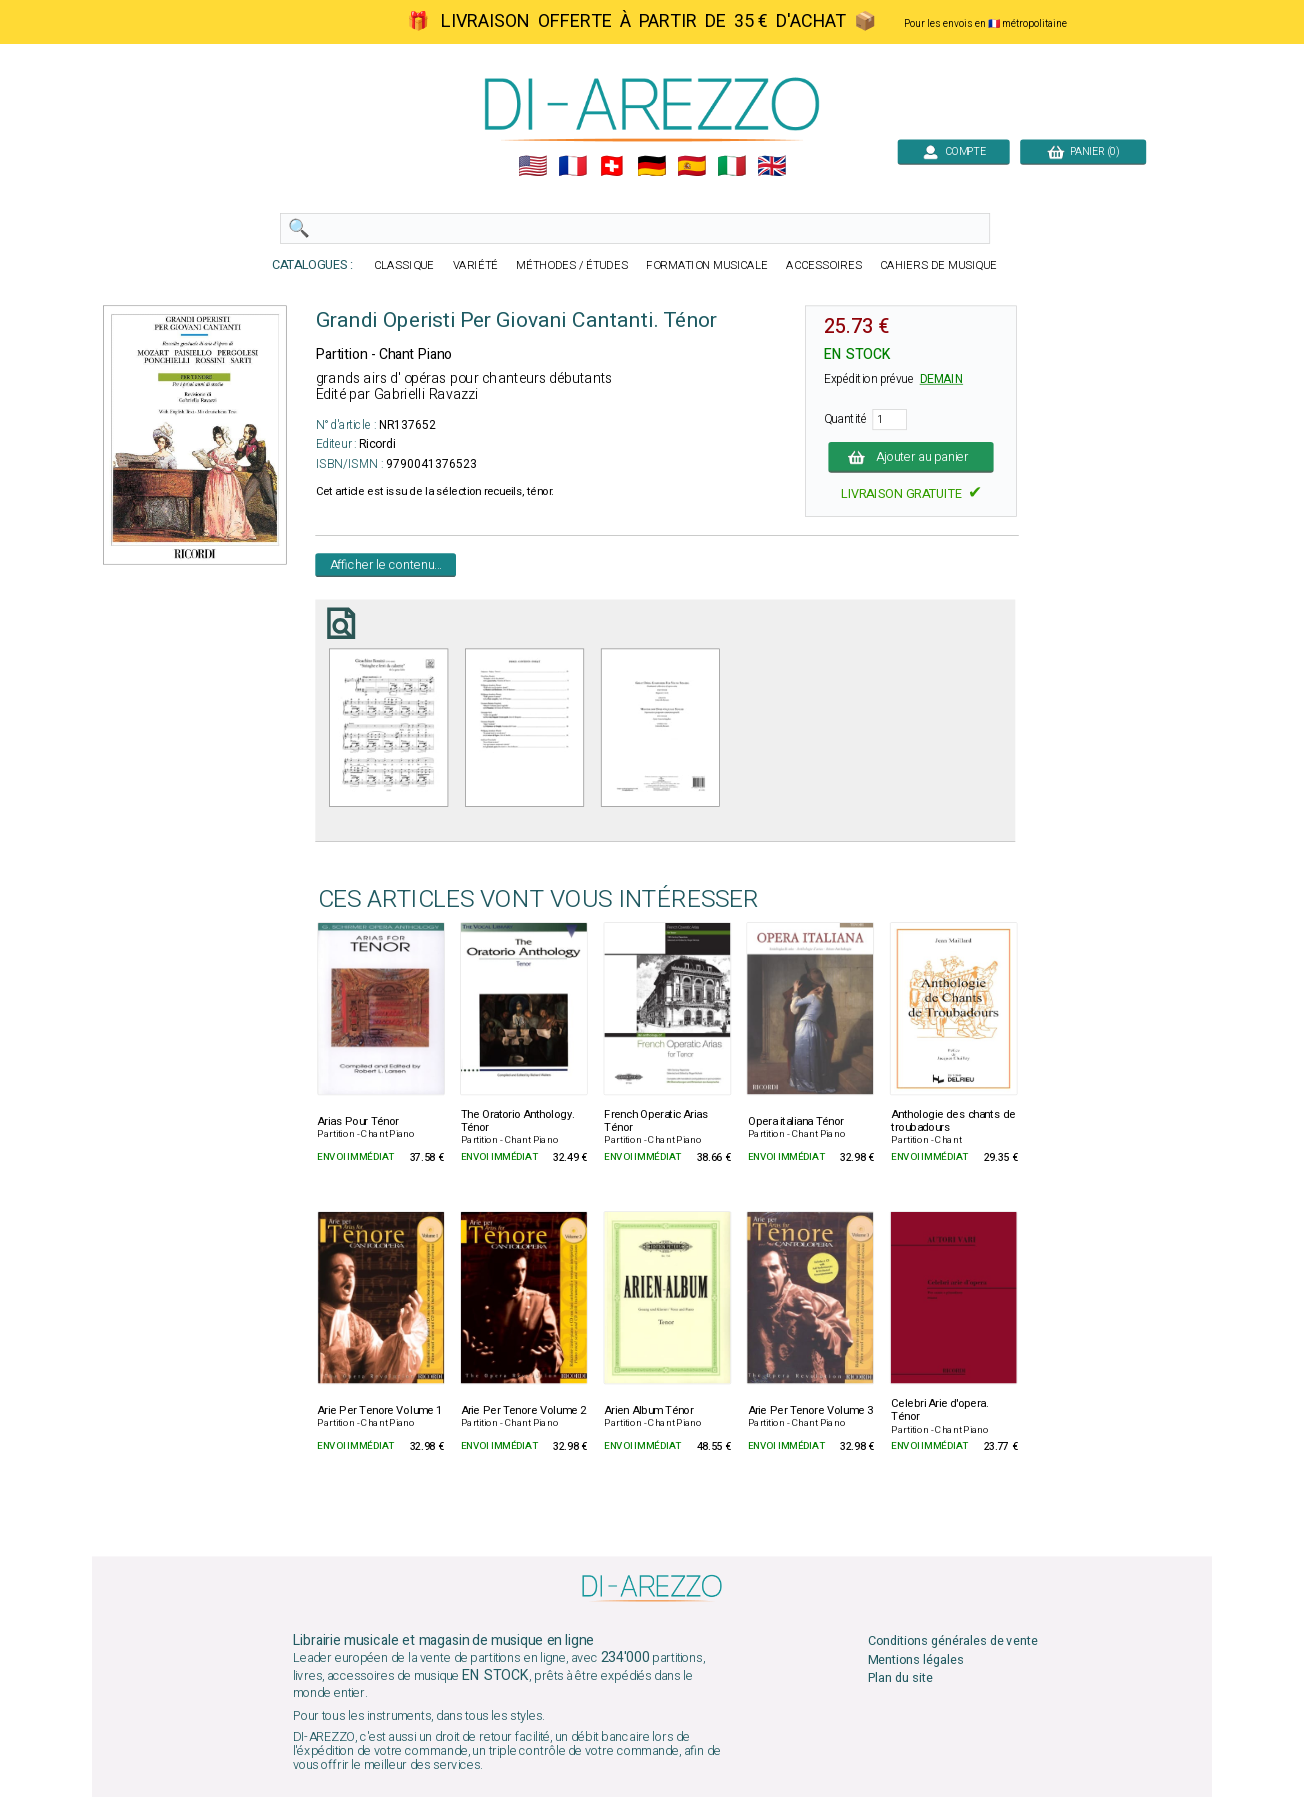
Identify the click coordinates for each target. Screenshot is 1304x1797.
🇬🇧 (771, 166)
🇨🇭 (611, 166)
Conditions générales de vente (953, 1641)
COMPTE (953, 151)
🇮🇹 (731, 166)
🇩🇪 (651, 166)
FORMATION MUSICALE (707, 265)
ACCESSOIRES (824, 265)
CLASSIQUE (404, 265)
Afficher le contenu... (386, 564)
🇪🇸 (691, 166)
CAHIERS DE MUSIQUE (938, 265)
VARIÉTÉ (476, 265)
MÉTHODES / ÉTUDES (572, 265)
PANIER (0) (1083, 151)
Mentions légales (916, 1659)
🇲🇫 (572, 166)
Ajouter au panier (911, 456)
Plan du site (900, 1677)
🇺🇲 (532, 166)
